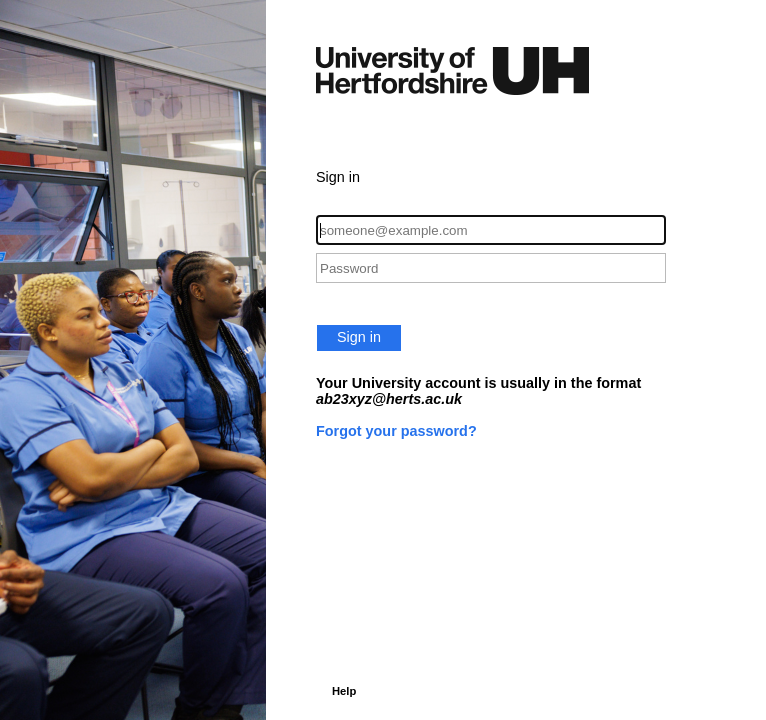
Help (344, 691)
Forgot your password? (396, 431)
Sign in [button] (359, 337)
